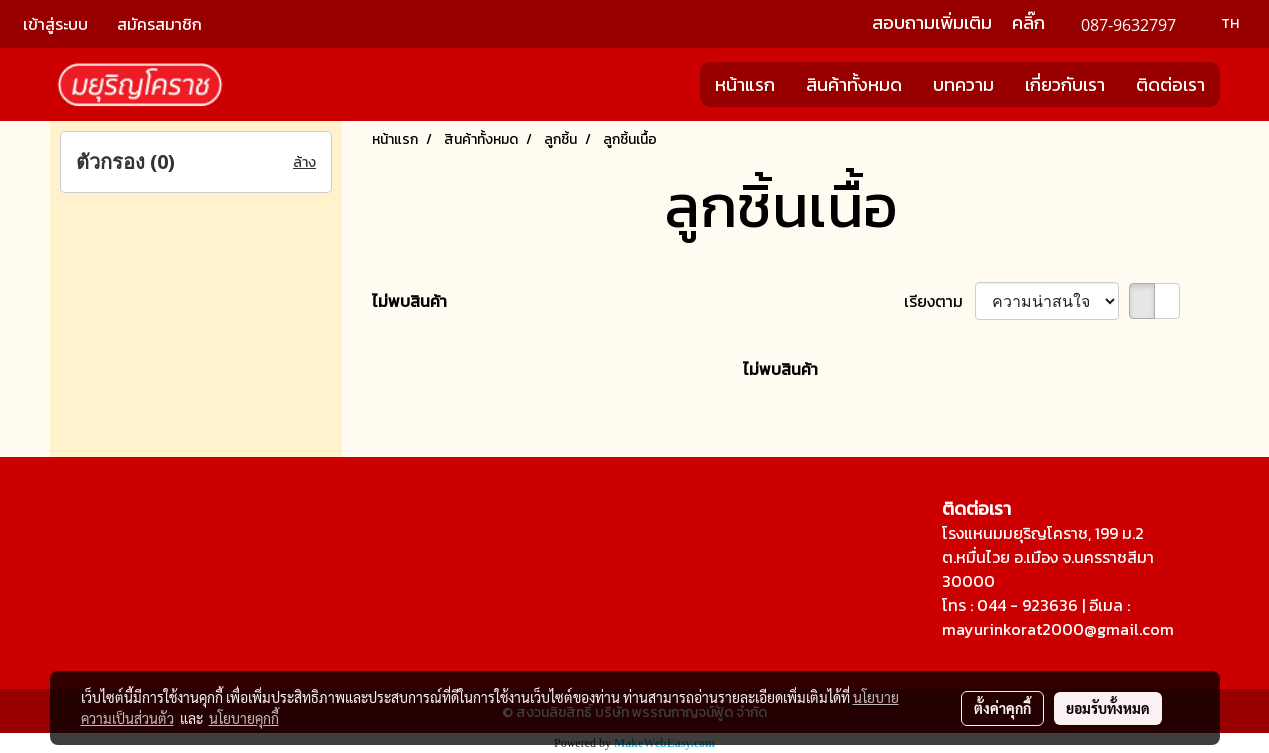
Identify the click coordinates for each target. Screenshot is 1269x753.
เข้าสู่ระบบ (55, 24)
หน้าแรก (745, 84)
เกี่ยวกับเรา (1065, 84)
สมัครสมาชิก (159, 24)
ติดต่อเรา (1170, 84)
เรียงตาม (939, 301)
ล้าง (304, 162)
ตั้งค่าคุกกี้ (1002, 708)
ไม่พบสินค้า (409, 301)
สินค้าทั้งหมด (854, 84)
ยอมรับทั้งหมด (1108, 708)
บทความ (963, 84)
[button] (1238, 85)
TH (1219, 23)
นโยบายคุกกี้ (244, 718)
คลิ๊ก (1028, 22)
